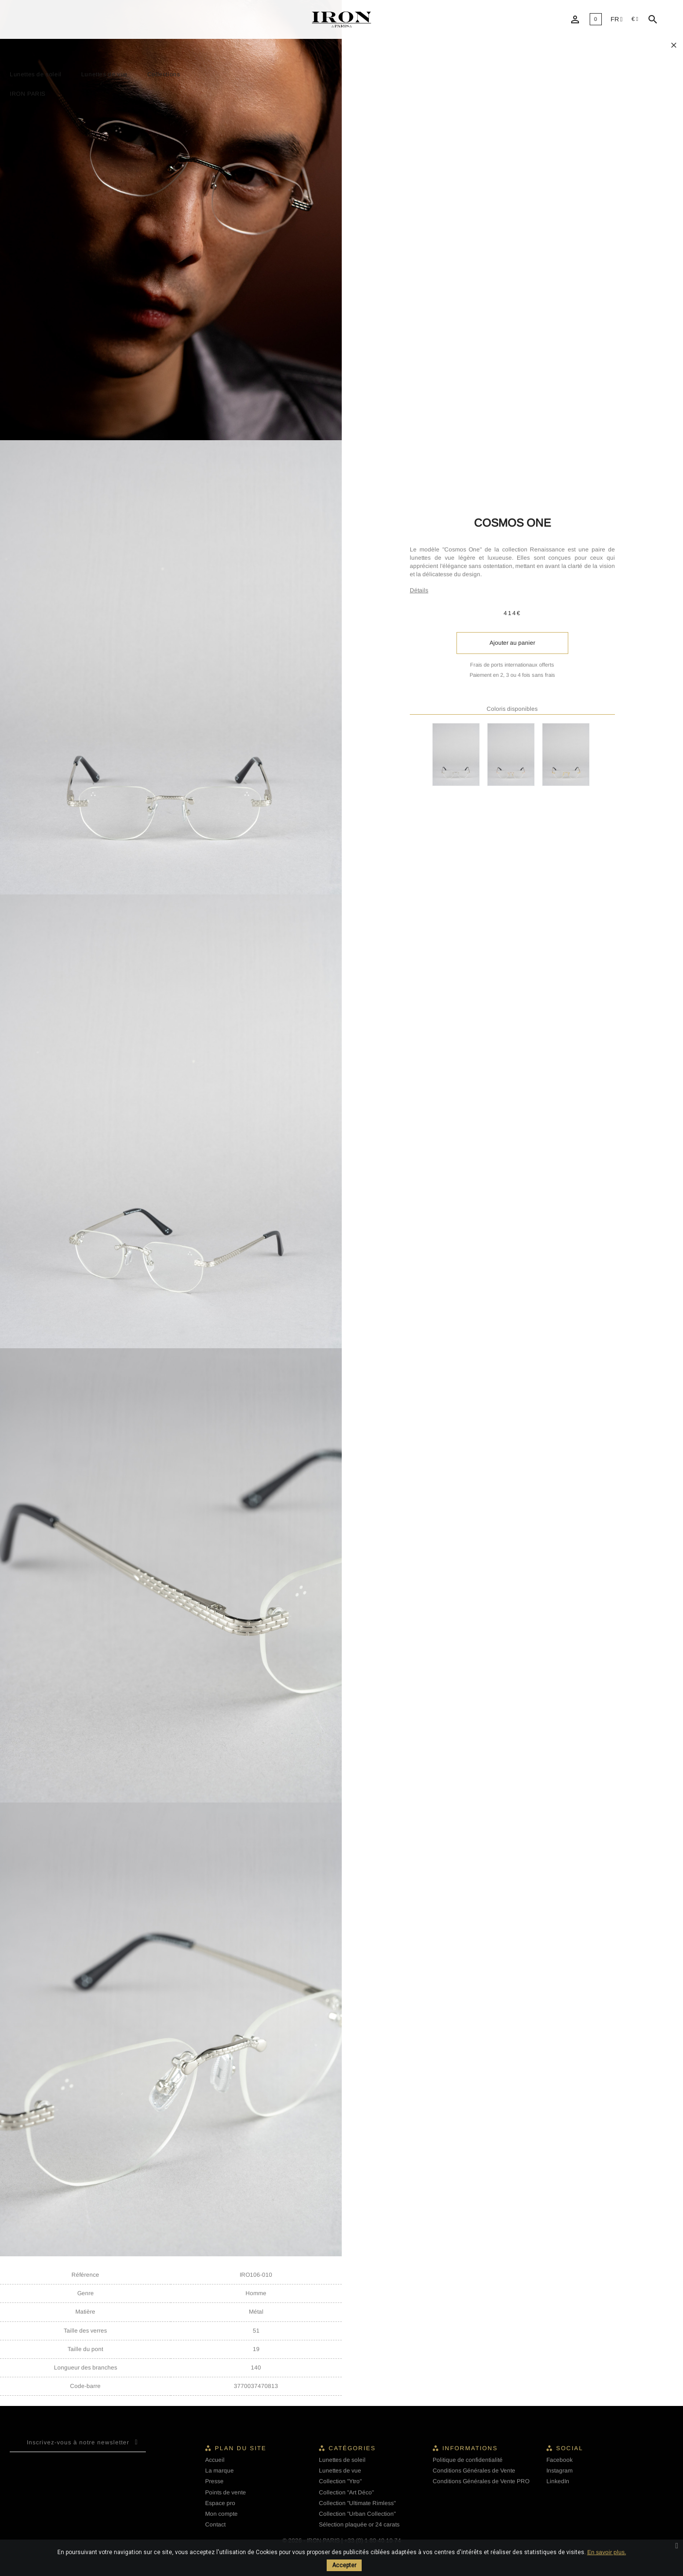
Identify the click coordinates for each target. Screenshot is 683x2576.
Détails (419, 590)
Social (569, 2448)
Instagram (559, 2470)
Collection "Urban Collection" (357, 2513)
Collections (163, 74)
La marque (219, 2470)
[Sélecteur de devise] (634, 19)
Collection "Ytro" (340, 2481)
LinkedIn (557, 2481)
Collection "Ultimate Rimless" (357, 2503)
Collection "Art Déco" (346, 2492)
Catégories (352, 2448)
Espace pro (220, 2503)
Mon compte (221, 2513)
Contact (215, 2524)
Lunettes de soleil (36, 74)
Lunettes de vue (104, 74)
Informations (470, 2448)
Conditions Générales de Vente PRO (481, 2481)
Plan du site (240, 2448)
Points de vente (225, 2492)
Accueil (215, 2459)
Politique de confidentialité (468, 2459)
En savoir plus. (606, 2552)
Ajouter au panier (512, 642)
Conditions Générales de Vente (474, 2470)
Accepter (344, 2565)
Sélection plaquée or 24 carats (359, 2524)
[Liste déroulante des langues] (617, 19)
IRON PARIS (28, 93)
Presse (214, 2481)
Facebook (559, 2459)
